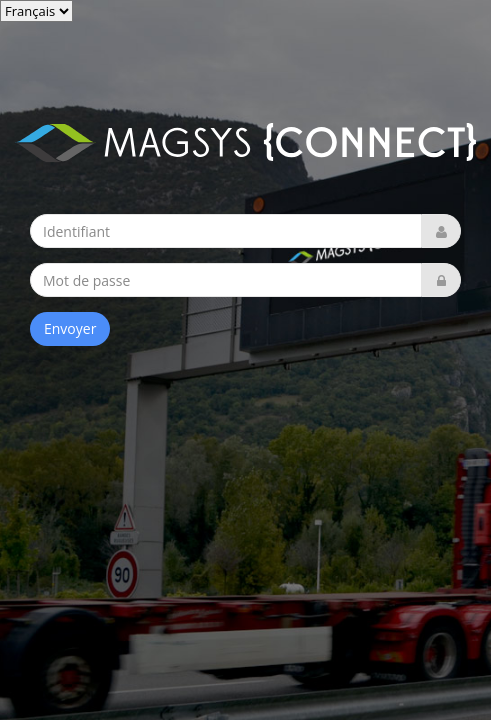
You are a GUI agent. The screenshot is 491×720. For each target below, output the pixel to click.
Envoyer (70, 328)
